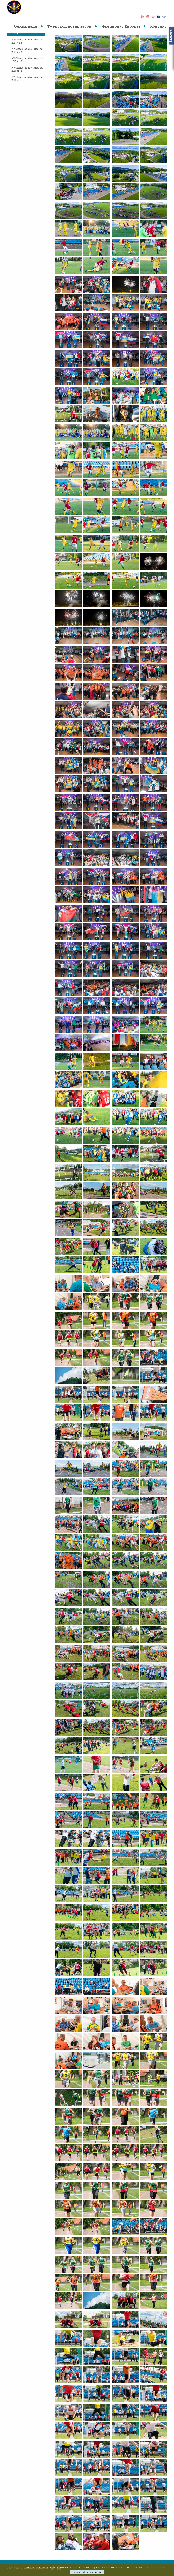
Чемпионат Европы (120, 26)
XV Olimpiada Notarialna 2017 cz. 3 (27, 60)
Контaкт (158, 26)
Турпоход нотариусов (69, 26)
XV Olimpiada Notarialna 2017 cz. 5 (27, 41)
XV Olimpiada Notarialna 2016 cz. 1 (27, 78)
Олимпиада (25, 26)
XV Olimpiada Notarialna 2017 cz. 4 (27, 50)
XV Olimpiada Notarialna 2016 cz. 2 (27, 69)
